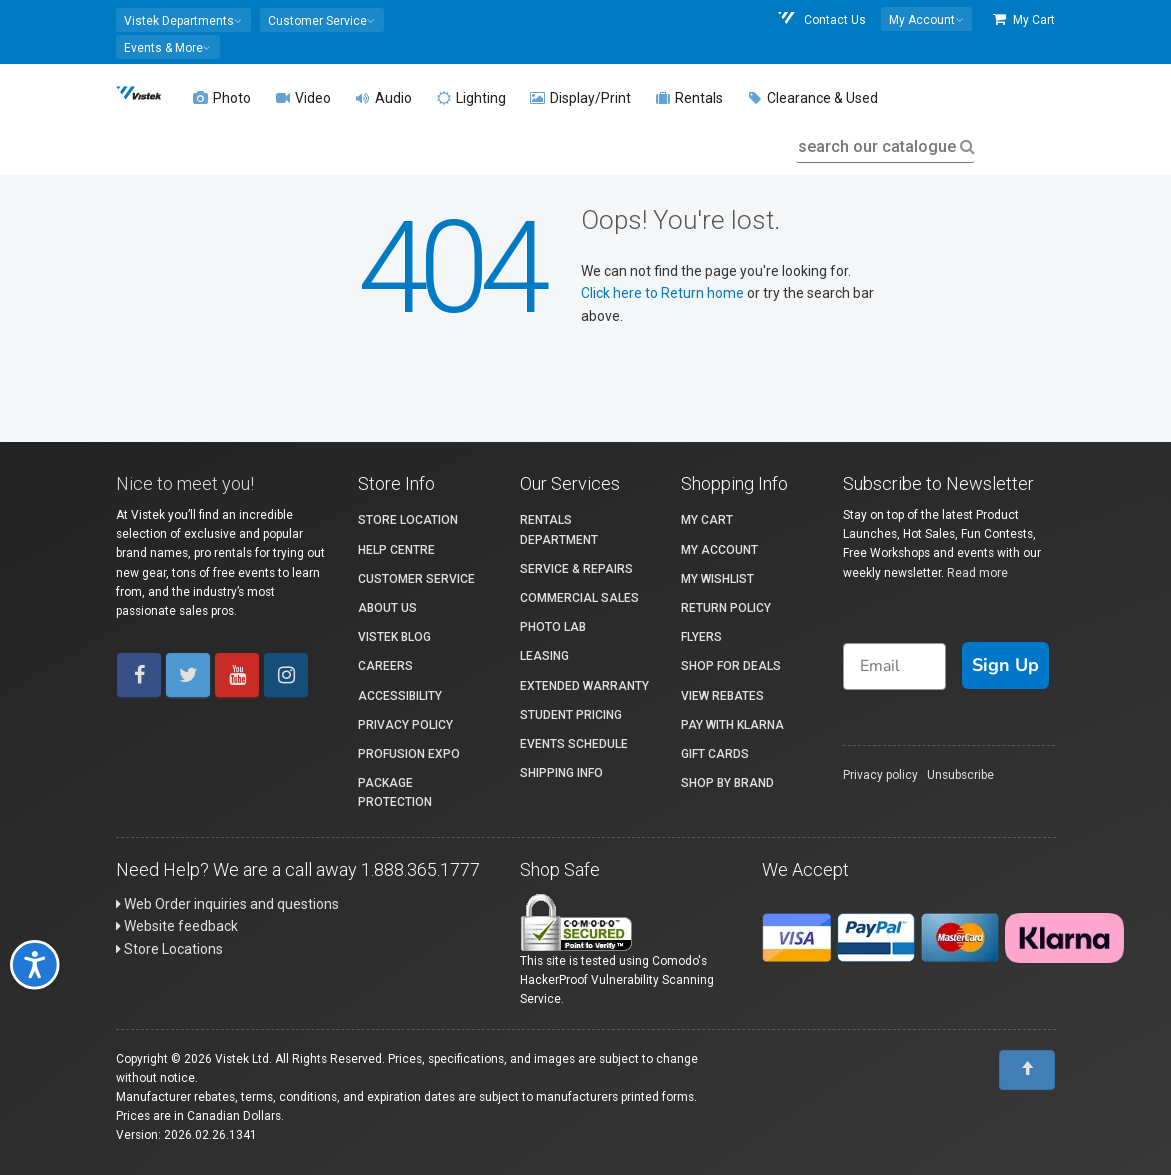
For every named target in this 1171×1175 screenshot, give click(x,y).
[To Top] (1027, 1070)
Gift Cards (715, 754)
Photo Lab (553, 627)
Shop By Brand (727, 783)
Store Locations (169, 949)
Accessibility (400, 696)
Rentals (689, 98)
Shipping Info (561, 773)
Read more (977, 573)
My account (719, 550)
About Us (387, 608)
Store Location (408, 520)
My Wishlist (717, 579)
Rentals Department (559, 529)
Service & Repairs (576, 569)
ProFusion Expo (409, 754)
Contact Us (821, 19)
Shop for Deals (731, 666)
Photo (222, 98)
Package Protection (395, 792)
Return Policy (726, 608)
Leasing (544, 656)
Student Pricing (571, 715)
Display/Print (580, 98)
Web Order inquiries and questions (227, 904)
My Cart (1024, 19)
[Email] (895, 666)
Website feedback (177, 926)
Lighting (471, 98)
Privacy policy (880, 775)
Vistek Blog (394, 637)
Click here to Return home (664, 293)
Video (303, 98)
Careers (385, 666)
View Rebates (722, 696)
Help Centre (396, 550)
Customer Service (416, 579)
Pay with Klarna (732, 725)
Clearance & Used (812, 98)
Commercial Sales (579, 598)
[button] (183, 20)
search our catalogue (884, 146)
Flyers (701, 637)
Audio (383, 98)
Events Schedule (574, 744)
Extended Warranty (584, 686)
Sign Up (1005, 665)
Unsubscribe (960, 775)
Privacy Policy (405, 725)
